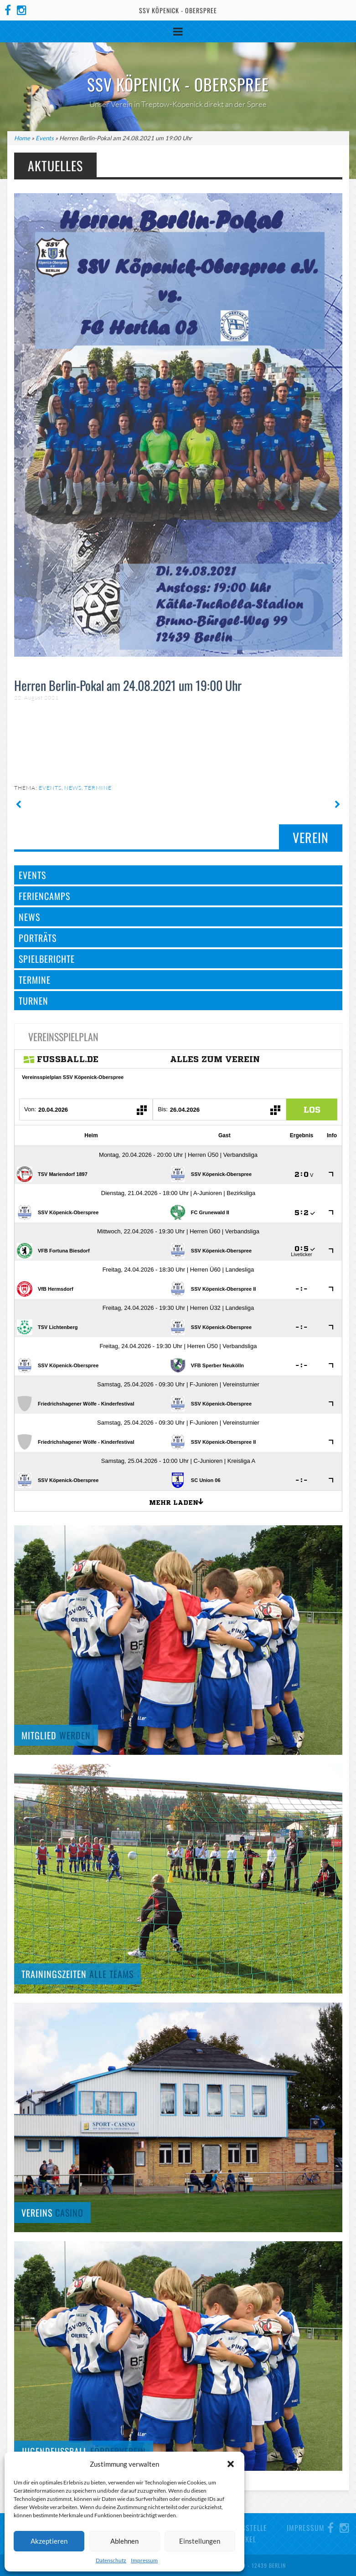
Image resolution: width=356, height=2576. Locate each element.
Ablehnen (124, 2541)
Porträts (38, 938)
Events (45, 138)
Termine (98, 787)
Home (22, 138)
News (73, 787)
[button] (230, 2464)
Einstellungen (199, 2541)
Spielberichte (47, 959)
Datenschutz (111, 2560)
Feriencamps (44, 896)
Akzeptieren (49, 2541)
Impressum (144, 2560)
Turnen (33, 1000)
